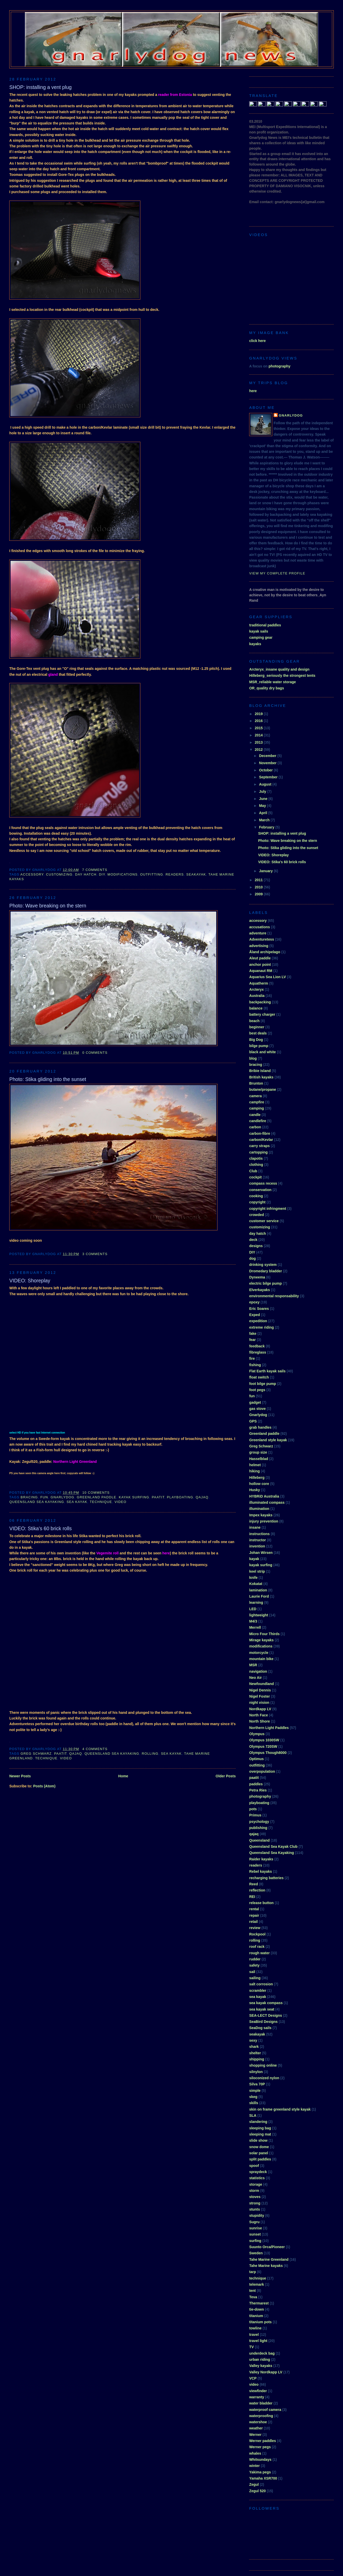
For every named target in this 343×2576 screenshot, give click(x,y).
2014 (259, 735)
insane (254, 1527)
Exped (254, 1315)
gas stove (257, 1409)
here (253, 391)
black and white (262, 1052)
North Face (258, 1715)
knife (253, 1577)
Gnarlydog (62, 1497)
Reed (253, 1884)
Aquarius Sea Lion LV (267, 977)
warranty (256, 2397)
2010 (259, 887)
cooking (256, 1196)
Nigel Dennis (260, 1690)
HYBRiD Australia (264, 1496)
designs (256, 1246)
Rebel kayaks (260, 1871)
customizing (59, 874)
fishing (255, 1365)
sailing (254, 1978)
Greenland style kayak (268, 1440)
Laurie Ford (259, 1596)
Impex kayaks (260, 1515)
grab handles (260, 1427)
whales (255, 2453)
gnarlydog (291, 415)
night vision (259, 1702)
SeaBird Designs (263, 2022)
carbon (255, 1127)
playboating (180, 1497)
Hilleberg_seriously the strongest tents (282, 675)
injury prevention (263, 1521)
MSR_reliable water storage (272, 682)
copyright (257, 1202)
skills (253, 2103)
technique (101, 1502)
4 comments (94, 1749)
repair (254, 1915)
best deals (258, 1033)
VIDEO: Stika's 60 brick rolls (40, 1528)
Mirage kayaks (261, 1640)
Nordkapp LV (260, 1709)
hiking (254, 1471)
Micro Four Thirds (264, 1634)
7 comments (94, 870)
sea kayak (77, 1502)
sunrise (255, 2228)
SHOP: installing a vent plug (40, 87)
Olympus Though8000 (267, 1753)
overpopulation (262, 1771)
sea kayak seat (261, 2009)
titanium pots (260, 2322)
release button (261, 1903)
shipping (256, 2059)
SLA (252, 2115)
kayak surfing (134, 1497)
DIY (102, 874)
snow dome (259, 2147)
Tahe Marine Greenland (268, 2259)
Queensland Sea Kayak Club (273, 1846)
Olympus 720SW (263, 1746)
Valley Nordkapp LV (265, 2372)
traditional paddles (265, 625)
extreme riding (261, 1327)
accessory (31, 874)
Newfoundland (261, 1684)
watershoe (258, 2422)
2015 (259, 728)
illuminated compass (267, 1502)
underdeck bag (262, 2353)
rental (254, 1909)
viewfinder (258, 2391)
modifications (122, 874)
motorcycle (258, 1653)
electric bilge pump (265, 1283)
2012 (259, 749)
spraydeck (258, 2172)
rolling (150, 1753)
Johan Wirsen (261, 1553)
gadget (255, 1402)
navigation (258, 1671)
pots (253, 1809)
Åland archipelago (264, 952)
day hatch (85, 874)
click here (257, 341)
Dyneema (257, 1277)
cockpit (255, 1177)
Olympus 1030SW (264, 1740)
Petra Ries (258, 1790)
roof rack (257, 1946)
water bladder (260, 2403)
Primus (255, 1815)
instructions (259, 1534)
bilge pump (258, 1046)
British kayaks (261, 1077)
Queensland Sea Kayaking (36, 1502)
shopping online (263, 2065)
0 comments (94, 1053)
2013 (259, 742)
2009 (259, 894)
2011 (259, 880)
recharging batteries (266, 1878)
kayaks (255, 644)
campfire (256, 1102)
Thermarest (259, 2303)
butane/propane (262, 1089)
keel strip (257, 1571)
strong (254, 2203)
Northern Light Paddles (269, 1728)
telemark (256, 2284)
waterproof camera (265, 2410)
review (254, 1928)
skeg (253, 2097)
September (268, 777)
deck (253, 1240)
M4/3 (253, 1621)
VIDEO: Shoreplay (29, 1280)
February (267, 827)
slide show (258, 2140)
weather (256, 2428)
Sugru (254, 2222)
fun (44, 1497)
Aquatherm (258, 983)
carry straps (259, 1146)
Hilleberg (257, 1477)
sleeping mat (260, 2134)
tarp (252, 2272)
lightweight (258, 1615)
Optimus (256, 1759)
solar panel (258, 2153)
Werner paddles (262, 2441)
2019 (259, 714)
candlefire (257, 1121)
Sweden (256, 2253)
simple (254, 2090)
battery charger (262, 1014)
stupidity (256, 2215)
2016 (259, 721)
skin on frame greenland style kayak (280, 2109)
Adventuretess (261, 939)
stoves (254, 2197)
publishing (258, 1828)
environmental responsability (274, 1296)
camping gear (260, 637)
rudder (254, 1959)
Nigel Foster (259, 1696)
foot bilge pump (262, 1384)
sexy (253, 2040)
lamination (258, 1590)
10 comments (96, 1492)
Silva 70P (257, 2084)
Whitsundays (260, 2459)
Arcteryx (256, 989)
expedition (258, 1321)
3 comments (94, 1254)
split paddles (260, 2159)
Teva (253, 2297)
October (266, 770)
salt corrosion (261, 1984)
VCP (253, 2378)
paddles (256, 1784)
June (263, 799)
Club (253, 1171)
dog (252, 1258)
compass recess (263, 1183)
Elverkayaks (259, 1290)
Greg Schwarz (36, 1753)
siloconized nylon (264, 2078)
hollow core (259, 1484)
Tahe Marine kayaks (266, 2266)
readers (175, 874)
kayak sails (258, 631)
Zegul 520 (257, 2491)
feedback (257, 1346)
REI (252, 1897)
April (263, 813)
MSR (253, 1665)
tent (252, 2291)
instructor (257, 1540)
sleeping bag (260, 2128)
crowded (256, 1215)
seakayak (196, 874)
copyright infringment (267, 1208)
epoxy (254, 1302)
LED (252, 1609)
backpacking (260, 1002)
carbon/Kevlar (261, 1140)
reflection (257, 1890)
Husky (254, 1490)
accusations (259, 927)
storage (255, 2184)
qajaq (202, 1497)
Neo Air (255, 1678)
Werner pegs (260, 2447)
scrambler (257, 1990)
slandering (258, 2122)
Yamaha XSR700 (263, 2478)
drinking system (263, 1265)
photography (279, 366)
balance (256, 1008)
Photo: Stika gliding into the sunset (47, 1079)
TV (251, 2347)
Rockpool (257, 1934)
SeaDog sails (260, 2028)
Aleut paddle (259, 958)
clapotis (256, 1158)
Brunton (256, 1083)
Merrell (255, 1627)
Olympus (257, 1734)
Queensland (259, 1840)
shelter (255, 2053)
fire (252, 1358)
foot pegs (257, 1390)
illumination (259, 1509)
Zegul (254, 2484)
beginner (256, 1027)
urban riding (259, 2359)
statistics (257, 2178)
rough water (259, 1953)
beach (254, 1021)
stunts (254, 2209)
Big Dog (256, 1040)
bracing (29, 1497)
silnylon (256, 2072)
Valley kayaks (260, 2366)
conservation (260, 1190)
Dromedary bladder (265, 1271)
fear (252, 1340)
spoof (254, 2166)
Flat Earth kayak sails (267, 1371)
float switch (259, 1377)
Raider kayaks (261, 1859)
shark (254, 2046)
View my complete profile (277, 573)
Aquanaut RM (260, 971)
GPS (253, 1421)
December (268, 756)
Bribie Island (259, 1071)
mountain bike (261, 1659)
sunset (255, 2234)
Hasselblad (258, 1459)
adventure (257, 933)
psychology (259, 1822)
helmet (255, 1465)
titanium (256, 2316)
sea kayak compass (266, 2003)
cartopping (258, 1152)
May (263, 806)
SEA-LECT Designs (265, 2015)
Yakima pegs (260, 2472)
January (266, 871)
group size (258, 1452)
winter (254, 2466)
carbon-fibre (259, 1133)
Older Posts (226, 1776)
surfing (255, 2241)
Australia (257, 996)
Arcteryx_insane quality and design (279, 669)
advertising (258, 946)
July (263, 791)
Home (123, 1776)
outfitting (151, 874)
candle (254, 1115)
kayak (254, 1559)
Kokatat (255, 1584)
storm (254, 2190)
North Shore (259, 1721)
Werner (255, 2435)
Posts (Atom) (44, 1786)
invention (257, 1546)
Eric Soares (259, 1309)
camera (255, 1096)
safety (254, 1965)
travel (254, 2334)
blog (253, 1058)
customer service (263, 1221)
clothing (256, 1165)
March (264, 820)
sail (252, 1972)
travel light (258, 2341)
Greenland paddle (96, 1497)
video (120, 1502)
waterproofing (261, 2416)
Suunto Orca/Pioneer (267, 2247)
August (265, 784)
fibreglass (257, 1352)
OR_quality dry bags (266, 688)
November (268, 763)
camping (256, 1108)
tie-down (256, 2309)
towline (255, 2328)
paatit (158, 1497)
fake (252, 1333)
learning (256, 1602)
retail (253, 1922)
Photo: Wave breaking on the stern (47, 905)
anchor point (260, 964)
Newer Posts (20, 1776)
